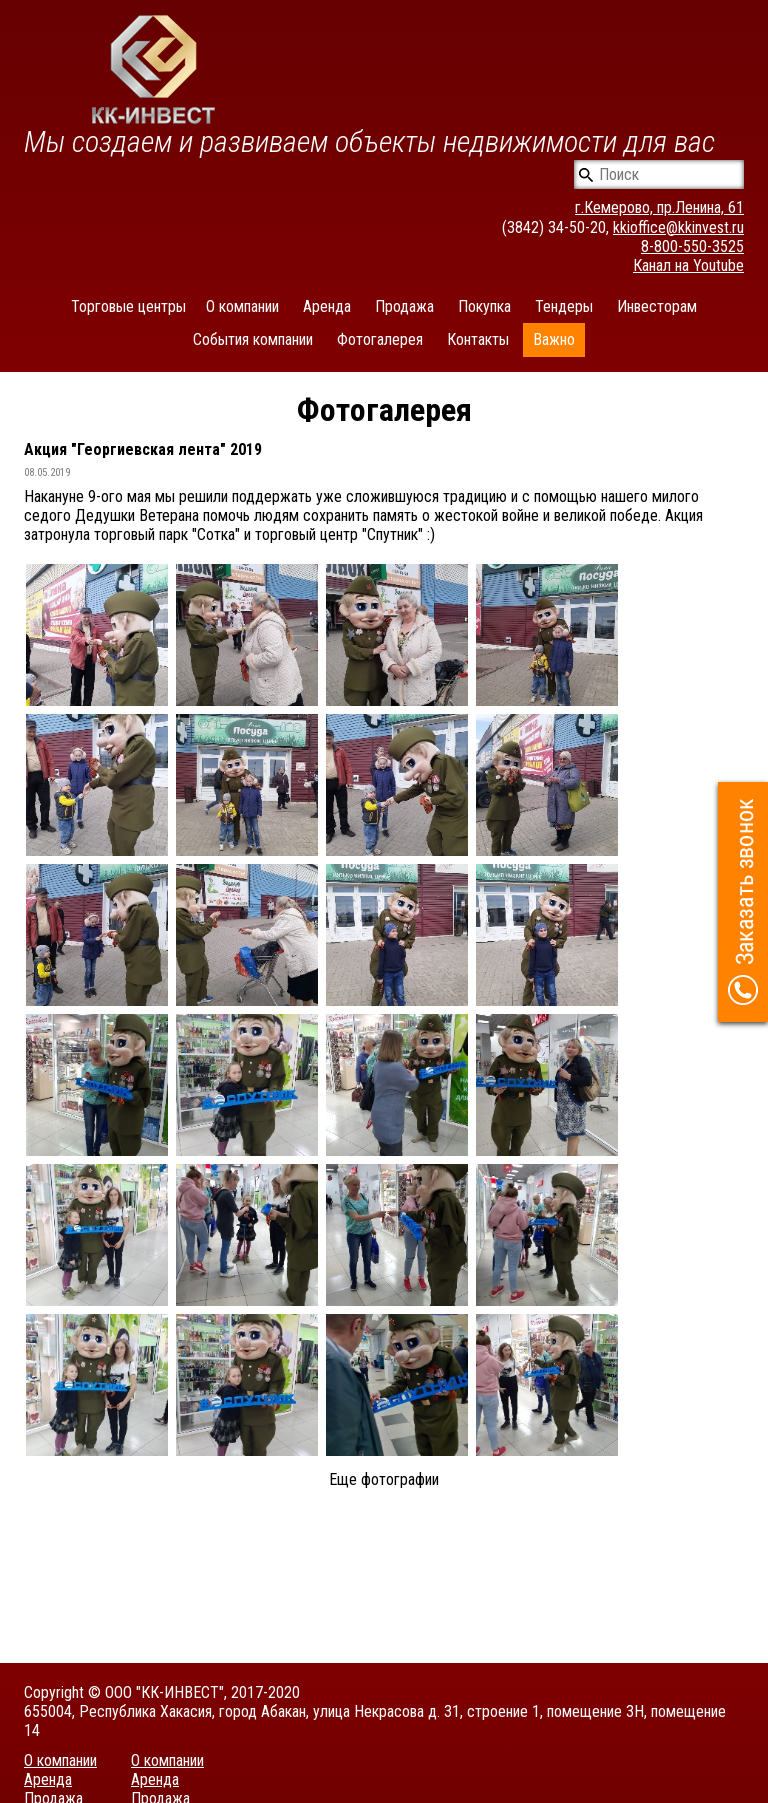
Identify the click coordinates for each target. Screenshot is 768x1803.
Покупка (484, 306)
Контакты (478, 339)
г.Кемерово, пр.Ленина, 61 (659, 207)
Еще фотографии (384, 1479)
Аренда (327, 306)
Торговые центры (128, 306)
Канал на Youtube (688, 265)
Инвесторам (657, 306)
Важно (554, 339)
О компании (242, 306)
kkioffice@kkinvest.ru (678, 227)
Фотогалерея (380, 339)
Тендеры (564, 306)
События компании (253, 339)
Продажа (404, 306)
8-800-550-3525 (692, 246)
